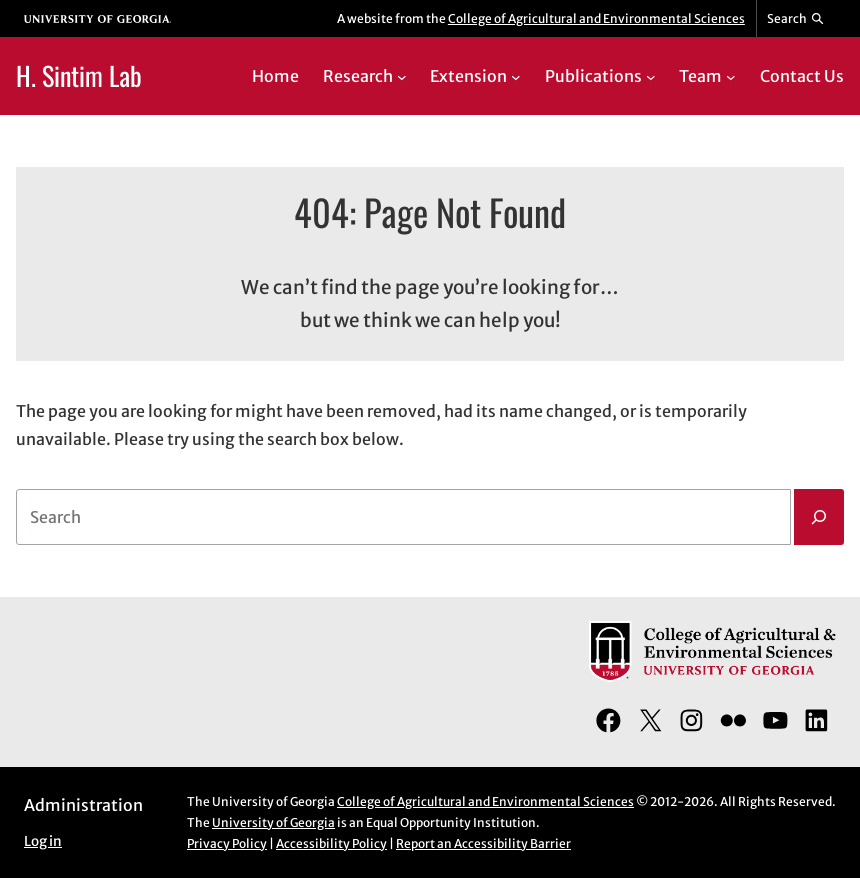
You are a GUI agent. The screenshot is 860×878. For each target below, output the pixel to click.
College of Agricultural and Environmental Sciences (596, 18)
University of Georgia (273, 822)
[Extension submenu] (516, 77)
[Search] (819, 517)
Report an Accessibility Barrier (483, 843)
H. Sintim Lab (79, 75)
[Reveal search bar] (796, 19)
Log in (43, 841)
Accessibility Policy (331, 843)
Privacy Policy (227, 843)
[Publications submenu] (651, 77)
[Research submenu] (402, 77)
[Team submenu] (731, 77)
